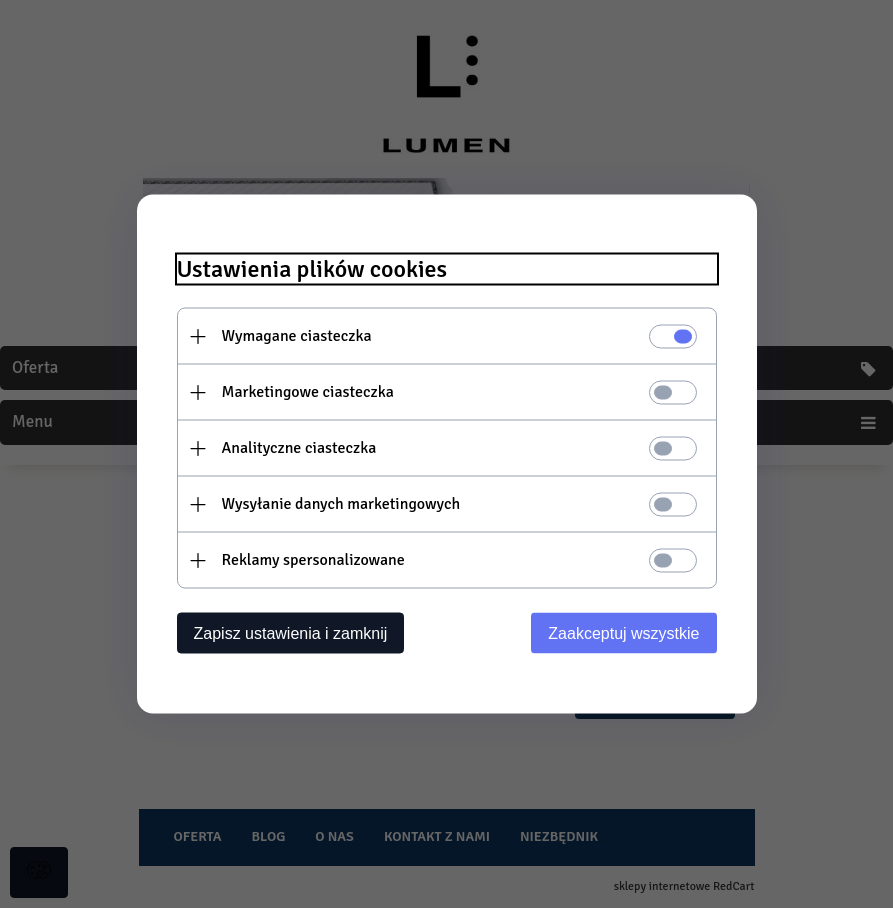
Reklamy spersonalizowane (313, 560)
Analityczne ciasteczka (299, 448)
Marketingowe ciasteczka (308, 392)
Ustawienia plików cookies (312, 269)
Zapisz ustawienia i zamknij (291, 633)
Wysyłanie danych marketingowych (341, 504)
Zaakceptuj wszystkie (623, 633)
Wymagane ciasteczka (297, 336)
